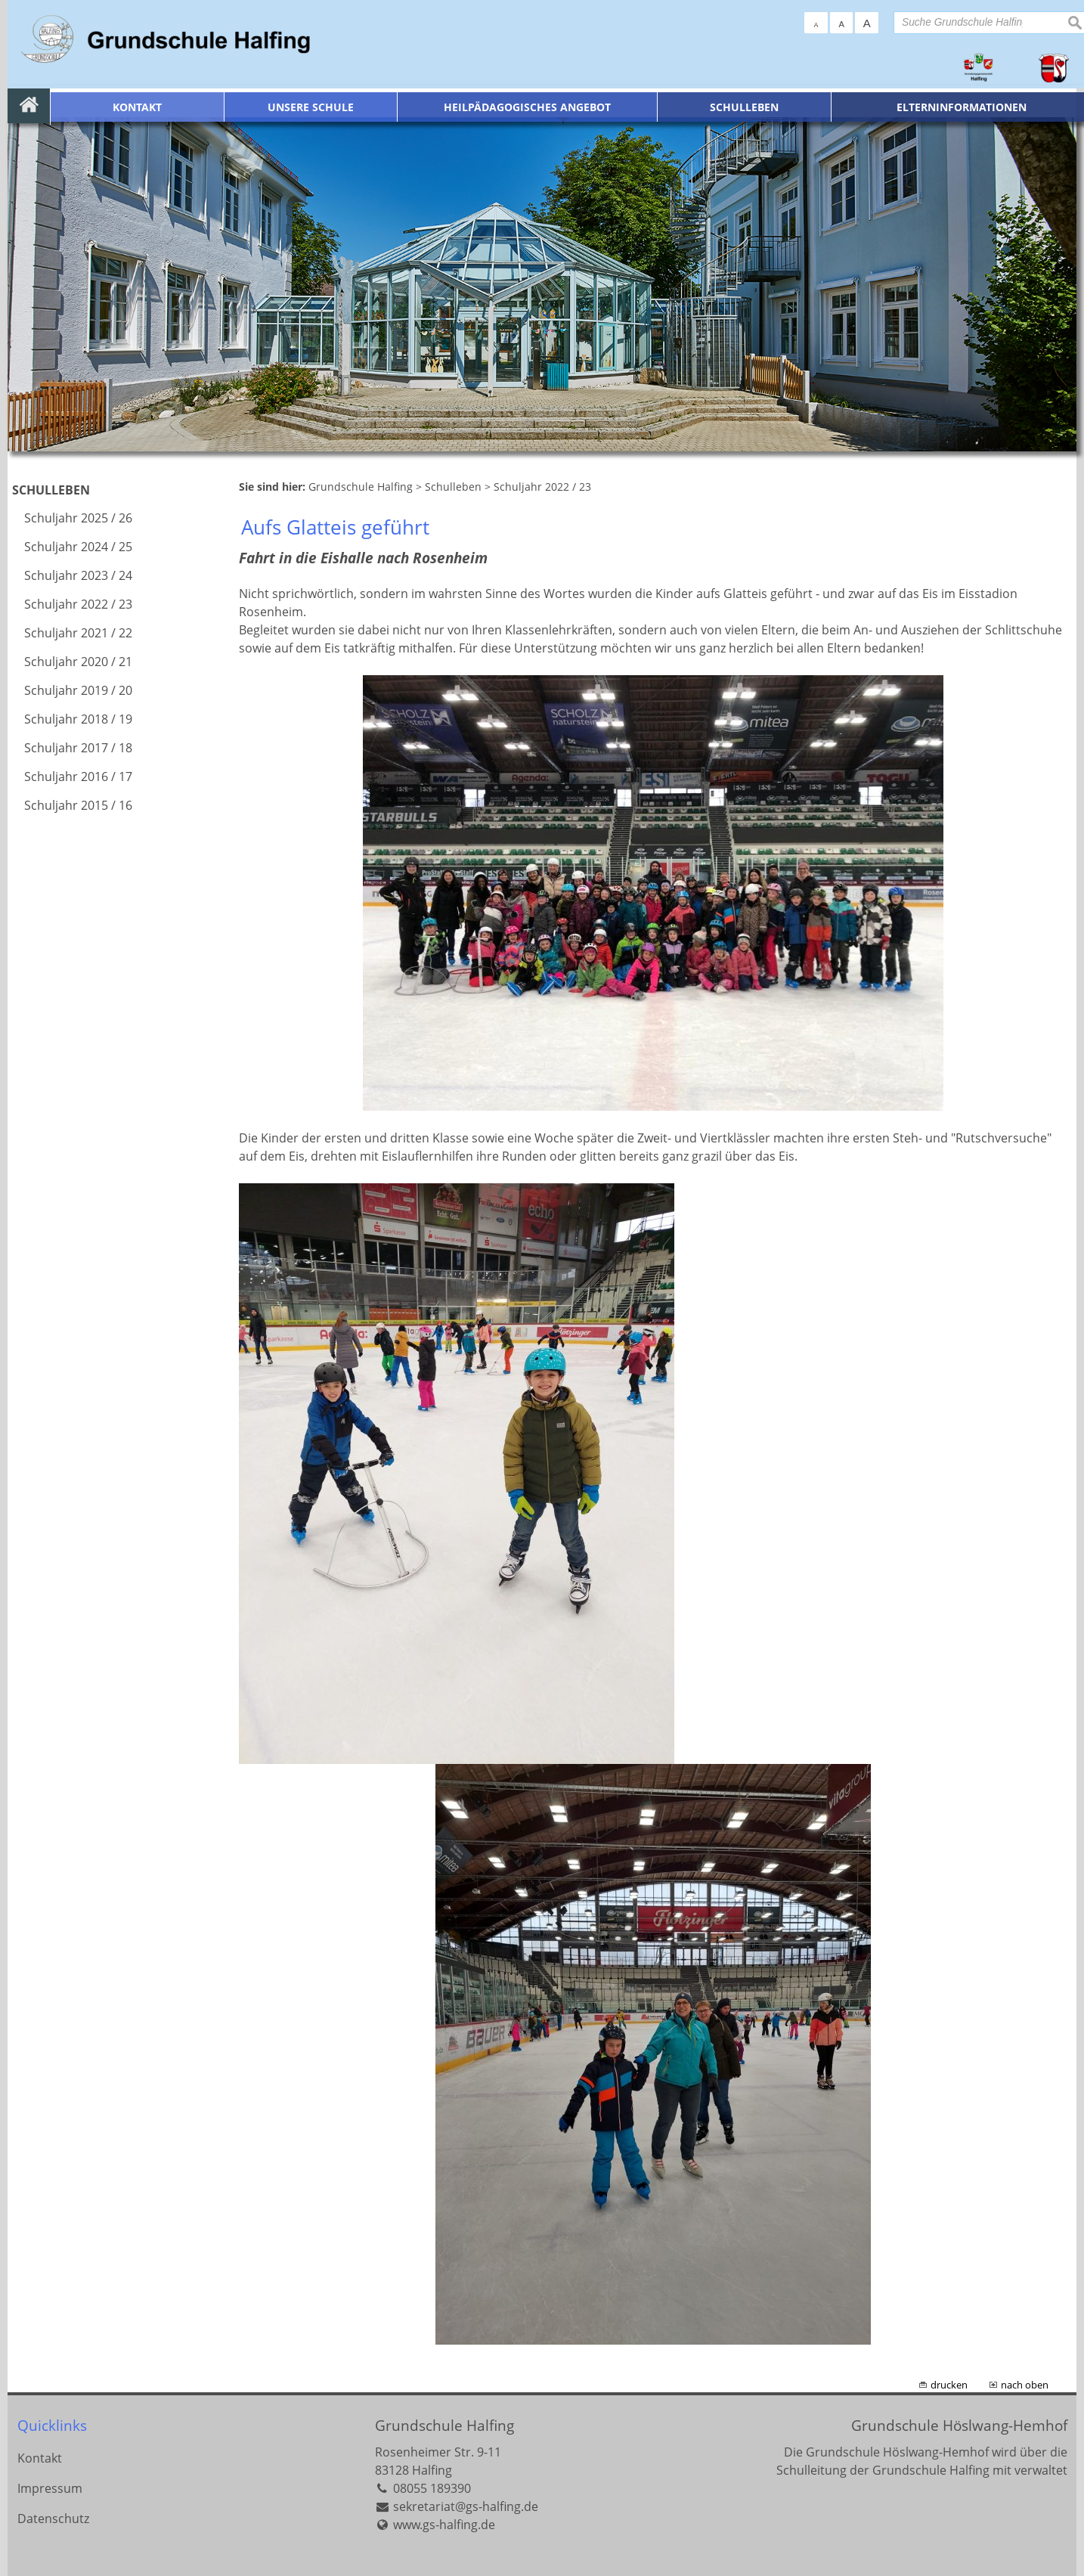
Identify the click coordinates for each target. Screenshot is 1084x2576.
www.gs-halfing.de (444, 2524)
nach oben (1024, 2385)
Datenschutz (53, 2518)
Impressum (49, 2488)
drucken (949, 2385)
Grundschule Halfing (444, 2425)
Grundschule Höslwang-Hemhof (959, 2425)
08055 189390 (432, 2488)
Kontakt (39, 2458)
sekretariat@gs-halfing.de (465, 2506)
